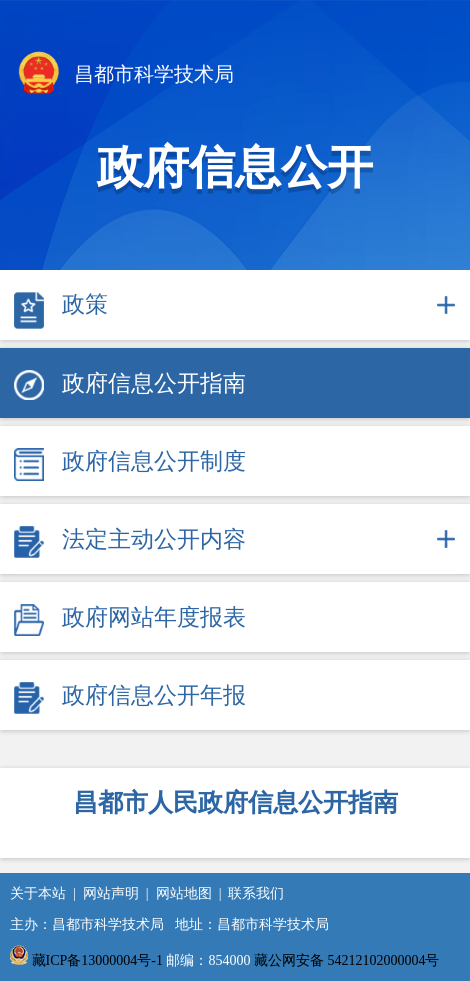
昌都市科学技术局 (124, 76)
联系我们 (256, 893)
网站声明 (111, 893)
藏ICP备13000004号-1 (97, 960)
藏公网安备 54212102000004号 (347, 960)
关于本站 (38, 893)
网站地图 (184, 893)
